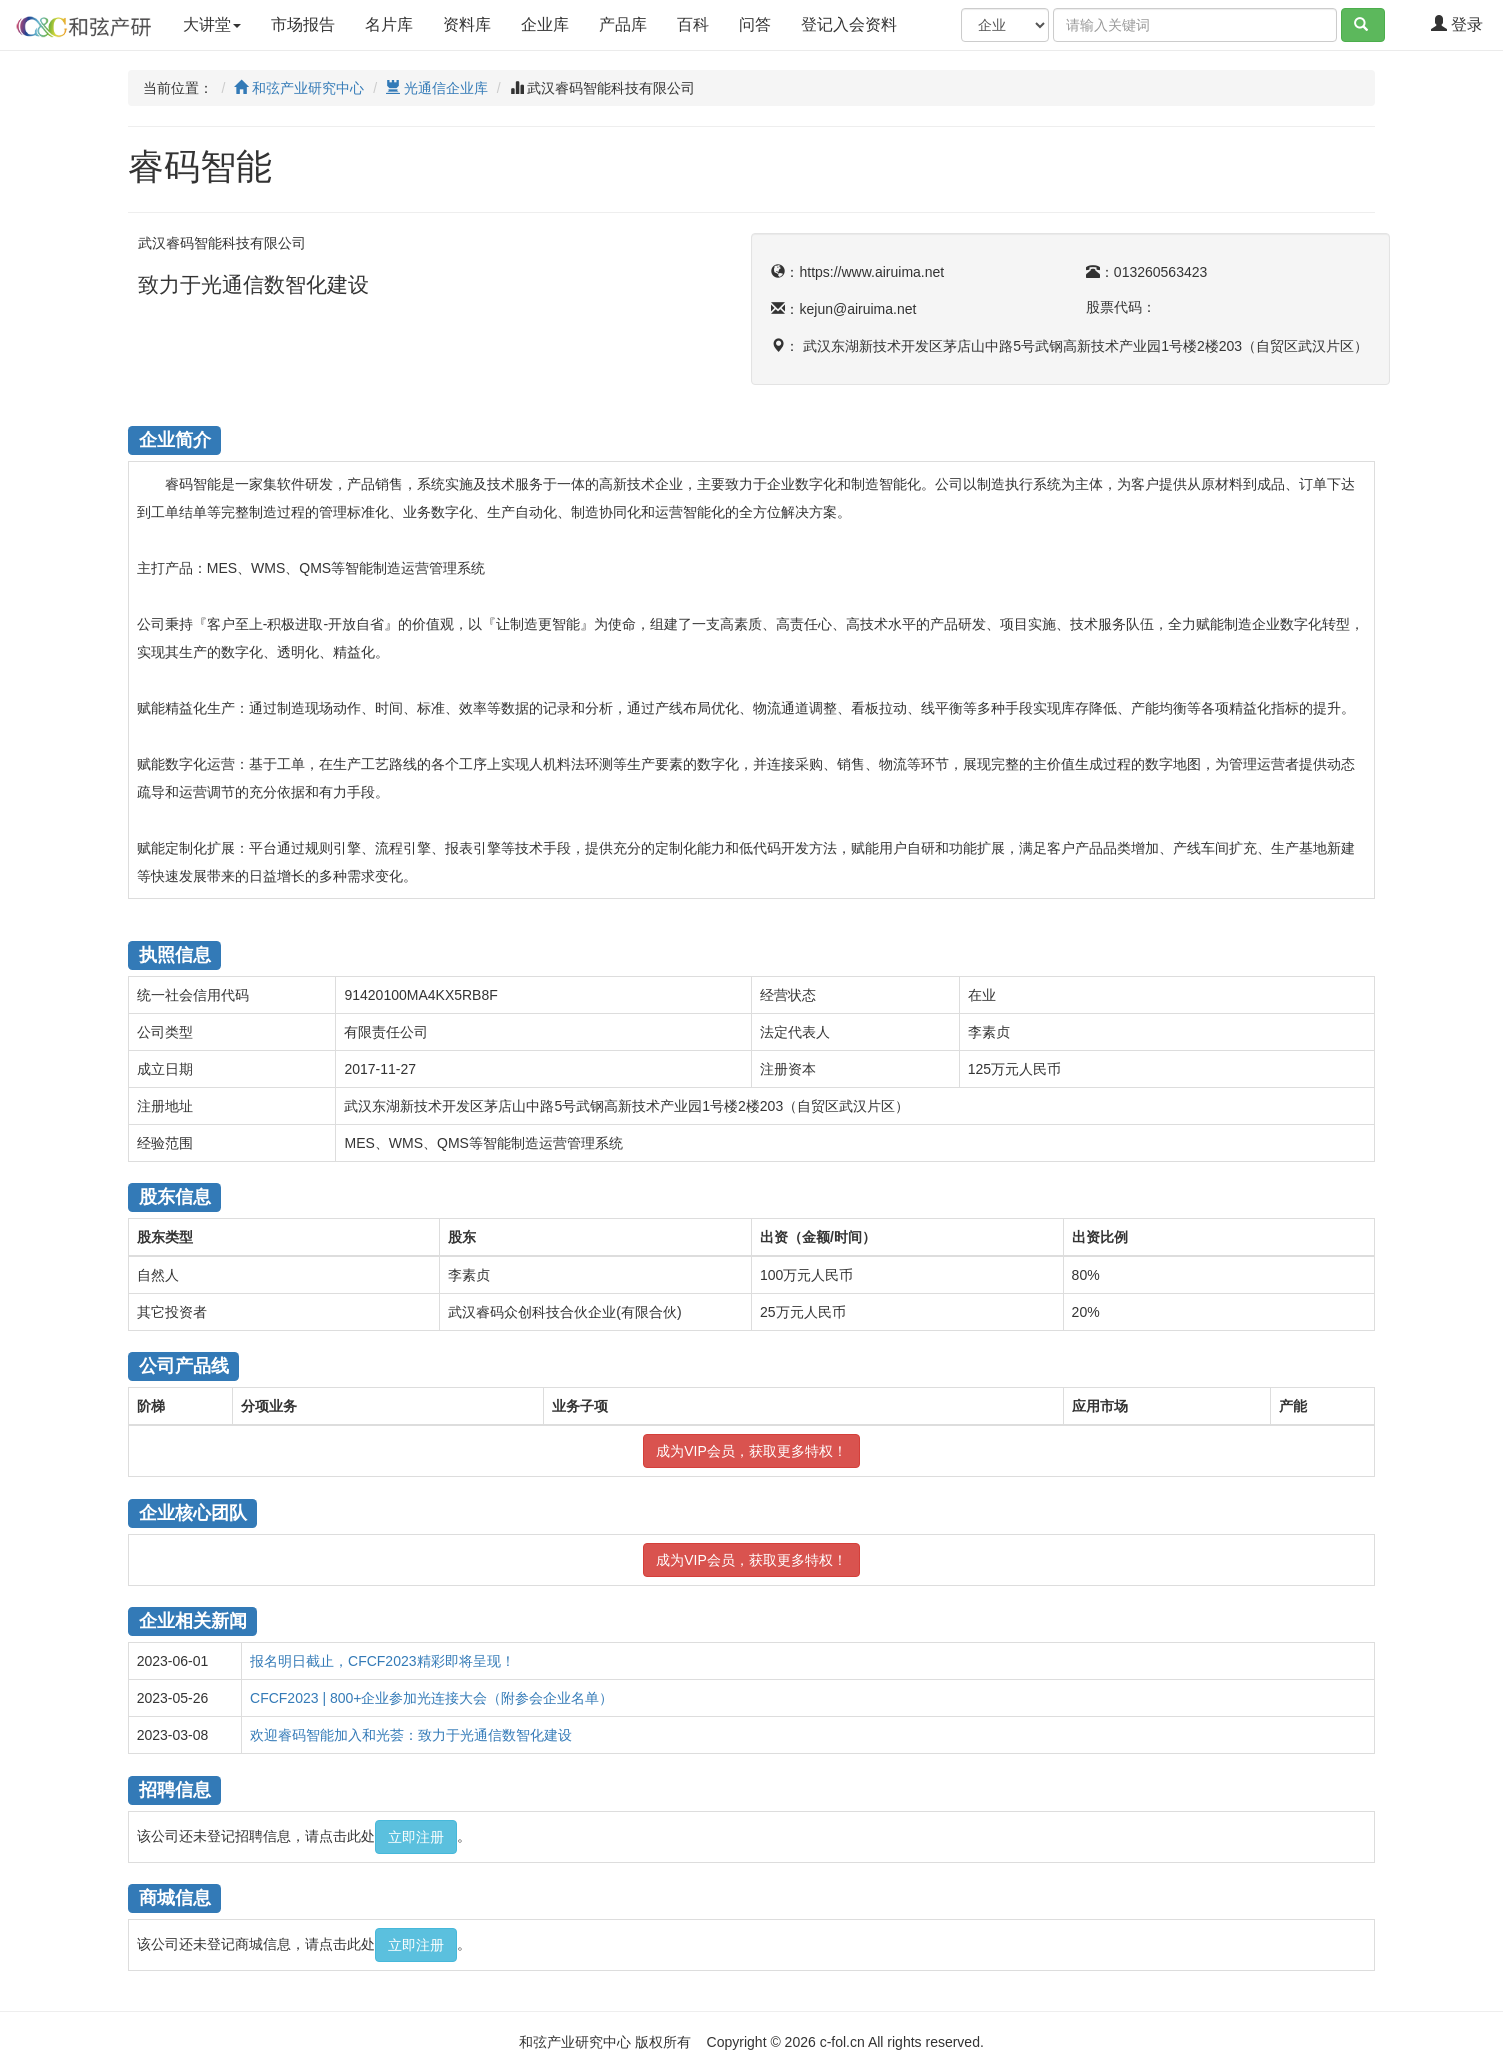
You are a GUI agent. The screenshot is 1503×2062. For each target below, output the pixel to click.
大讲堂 (212, 24)
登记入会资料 (866, 23)
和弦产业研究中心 (299, 88)
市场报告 (303, 24)
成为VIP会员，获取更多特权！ (751, 1451)
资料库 (467, 24)
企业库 (545, 24)
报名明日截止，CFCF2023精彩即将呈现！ (382, 1661)
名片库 (389, 24)
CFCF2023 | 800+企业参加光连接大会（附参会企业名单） (431, 1698)
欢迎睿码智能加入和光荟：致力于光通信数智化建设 (411, 1735)
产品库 (623, 24)
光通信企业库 (437, 88)
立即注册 (416, 1837)
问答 (755, 24)
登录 (1457, 24)
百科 (693, 24)
